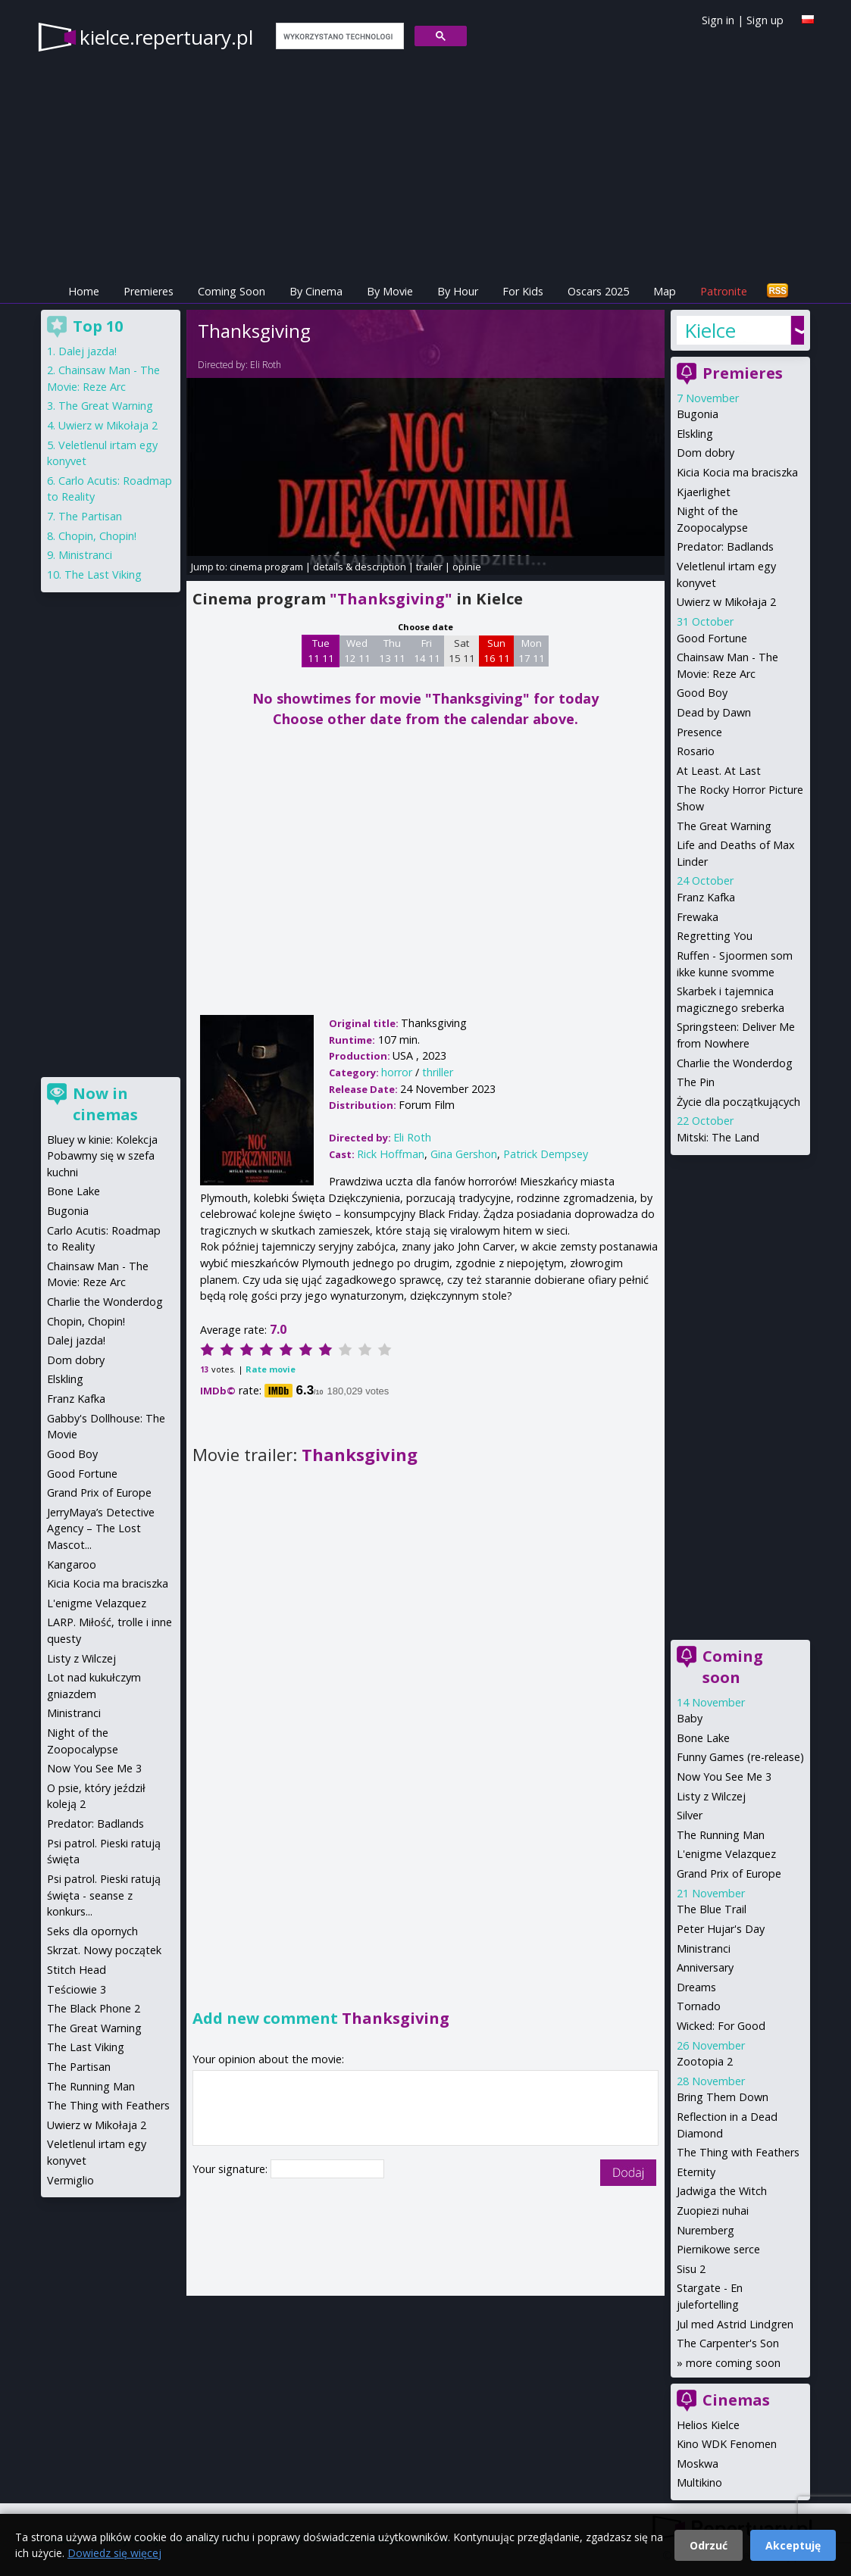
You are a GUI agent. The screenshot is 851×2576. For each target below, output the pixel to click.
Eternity (696, 2172)
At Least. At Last (719, 770)
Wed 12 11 (357, 650)
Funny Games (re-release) (740, 1757)
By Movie (390, 291)
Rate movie (271, 1369)
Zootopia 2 (705, 2061)
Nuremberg (705, 2230)
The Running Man (721, 1835)
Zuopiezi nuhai (713, 2210)
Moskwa (697, 2463)
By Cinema (316, 291)
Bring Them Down (722, 2097)
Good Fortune (712, 638)
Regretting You (714, 936)
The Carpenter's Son (728, 2343)
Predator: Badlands (725, 546)
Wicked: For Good (721, 2026)
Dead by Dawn (714, 712)
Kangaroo (71, 1564)
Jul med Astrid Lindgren (735, 2324)
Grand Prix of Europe (729, 1873)
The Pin (696, 1082)
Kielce (710, 330)
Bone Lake (703, 1738)
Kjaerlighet (704, 492)
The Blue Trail (711, 1909)
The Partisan (90, 516)
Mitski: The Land (718, 1137)
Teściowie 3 (76, 1989)
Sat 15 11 (462, 650)
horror (396, 1072)
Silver (689, 1815)
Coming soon (732, 1667)
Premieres (149, 291)
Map (664, 291)
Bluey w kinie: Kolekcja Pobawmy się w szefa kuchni (102, 1155)
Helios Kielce (708, 2425)
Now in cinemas (105, 1104)
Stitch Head (76, 1969)
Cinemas (736, 2400)
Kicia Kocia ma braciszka (737, 472)
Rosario (696, 751)
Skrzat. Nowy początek (104, 1950)
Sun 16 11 (496, 650)
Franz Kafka (706, 897)
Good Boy (702, 692)
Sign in (718, 20)
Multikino (699, 2482)
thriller (437, 1072)
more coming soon (733, 2363)
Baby (689, 1718)
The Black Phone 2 (93, 2008)
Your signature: (231, 2169)
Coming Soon (231, 291)
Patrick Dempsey (545, 1154)
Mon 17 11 (531, 650)
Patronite (723, 291)
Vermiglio (70, 2180)
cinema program (266, 566)
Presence (699, 732)
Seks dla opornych (92, 1931)
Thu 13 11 (392, 650)
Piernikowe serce (718, 2249)
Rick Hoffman (390, 1154)
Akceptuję (793, 2545)
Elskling (695, 433)
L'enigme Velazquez (726, 1854)
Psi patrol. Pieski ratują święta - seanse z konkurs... (104, 1895)
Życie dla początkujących (738, 1101)
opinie (466, 566)
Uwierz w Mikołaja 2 (726, 602)
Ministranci (704, 1948)
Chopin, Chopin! (97, 536)
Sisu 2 (691, 2269)
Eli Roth (265, 364)
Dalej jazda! (87, 351)
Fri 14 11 (427, 650)
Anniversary (705, 1967)
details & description (359, 566)
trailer (429, 566)
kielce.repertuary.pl (166, 37)
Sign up (765, 20)
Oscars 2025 (598, 291)
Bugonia (697, 414)
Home (83, 291)
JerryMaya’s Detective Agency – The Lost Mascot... (101, 1528)
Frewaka (697, 917)
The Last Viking (103, 574)
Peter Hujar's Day (721, 1929)
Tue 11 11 (321, 650)
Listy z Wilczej (711, 1796)
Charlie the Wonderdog (735, 1063)
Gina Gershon (463, 1154)
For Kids (522, 291)
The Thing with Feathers (738, 2152)
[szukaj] (338, 36)
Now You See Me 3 (724, 1776)
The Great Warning (724, 826)
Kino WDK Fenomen (727, 2444)
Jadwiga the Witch (722, 2191)
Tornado (699, 2006)
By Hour (457, 291)
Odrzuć (708, 2545)
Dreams (696, 1987)
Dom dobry (705, 452)
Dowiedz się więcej (114, 2553)
